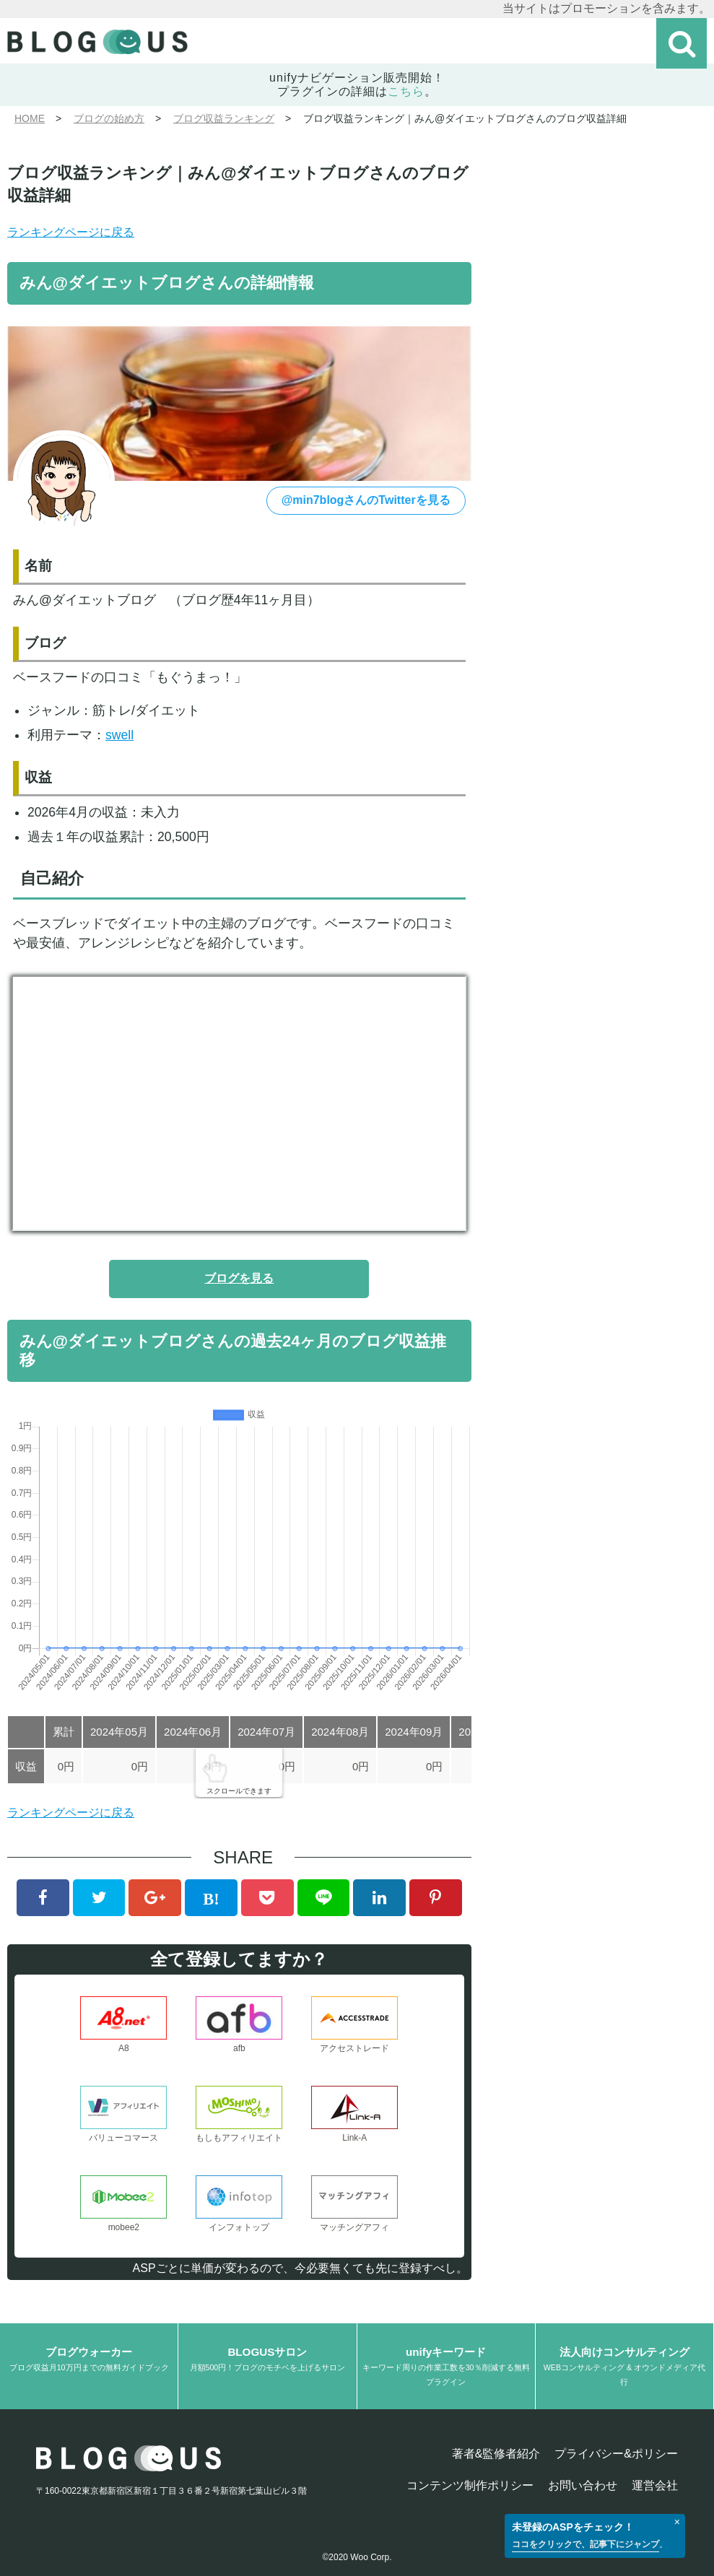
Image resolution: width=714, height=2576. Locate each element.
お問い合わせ (582, 2485)
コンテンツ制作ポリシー (470, 2485)
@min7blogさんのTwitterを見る (366, 500)
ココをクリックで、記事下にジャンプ (585, 2544)
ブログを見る (239, 1278)
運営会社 (655, 2485)
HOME (29, 118)
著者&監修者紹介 (496, 2453)
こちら (406, 91)
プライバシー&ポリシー (616, 2453)
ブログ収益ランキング (223, 118)
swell (119, 735)
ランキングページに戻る (70, 232)
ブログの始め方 (109, 118)
